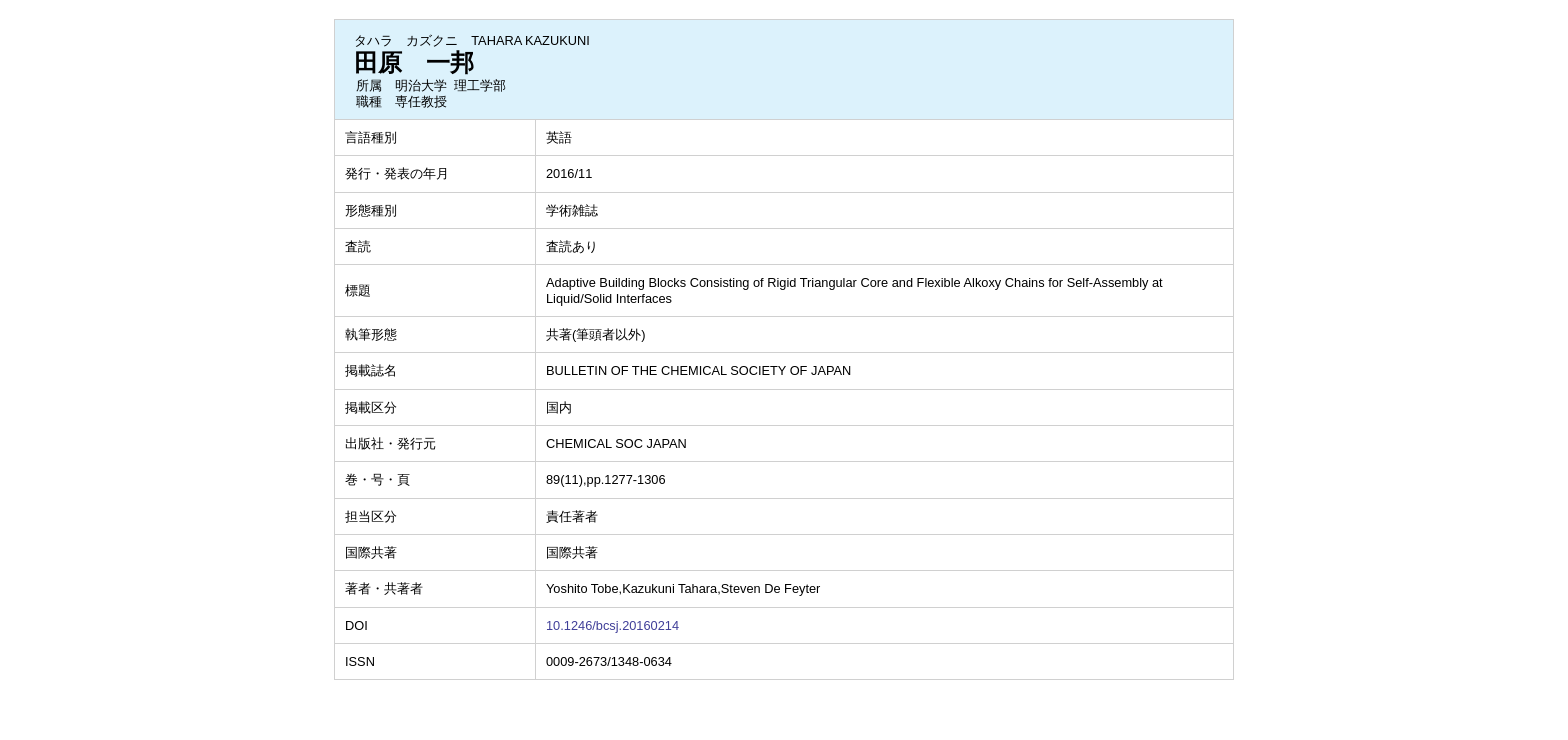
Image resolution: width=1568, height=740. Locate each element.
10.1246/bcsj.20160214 (612, 625)
